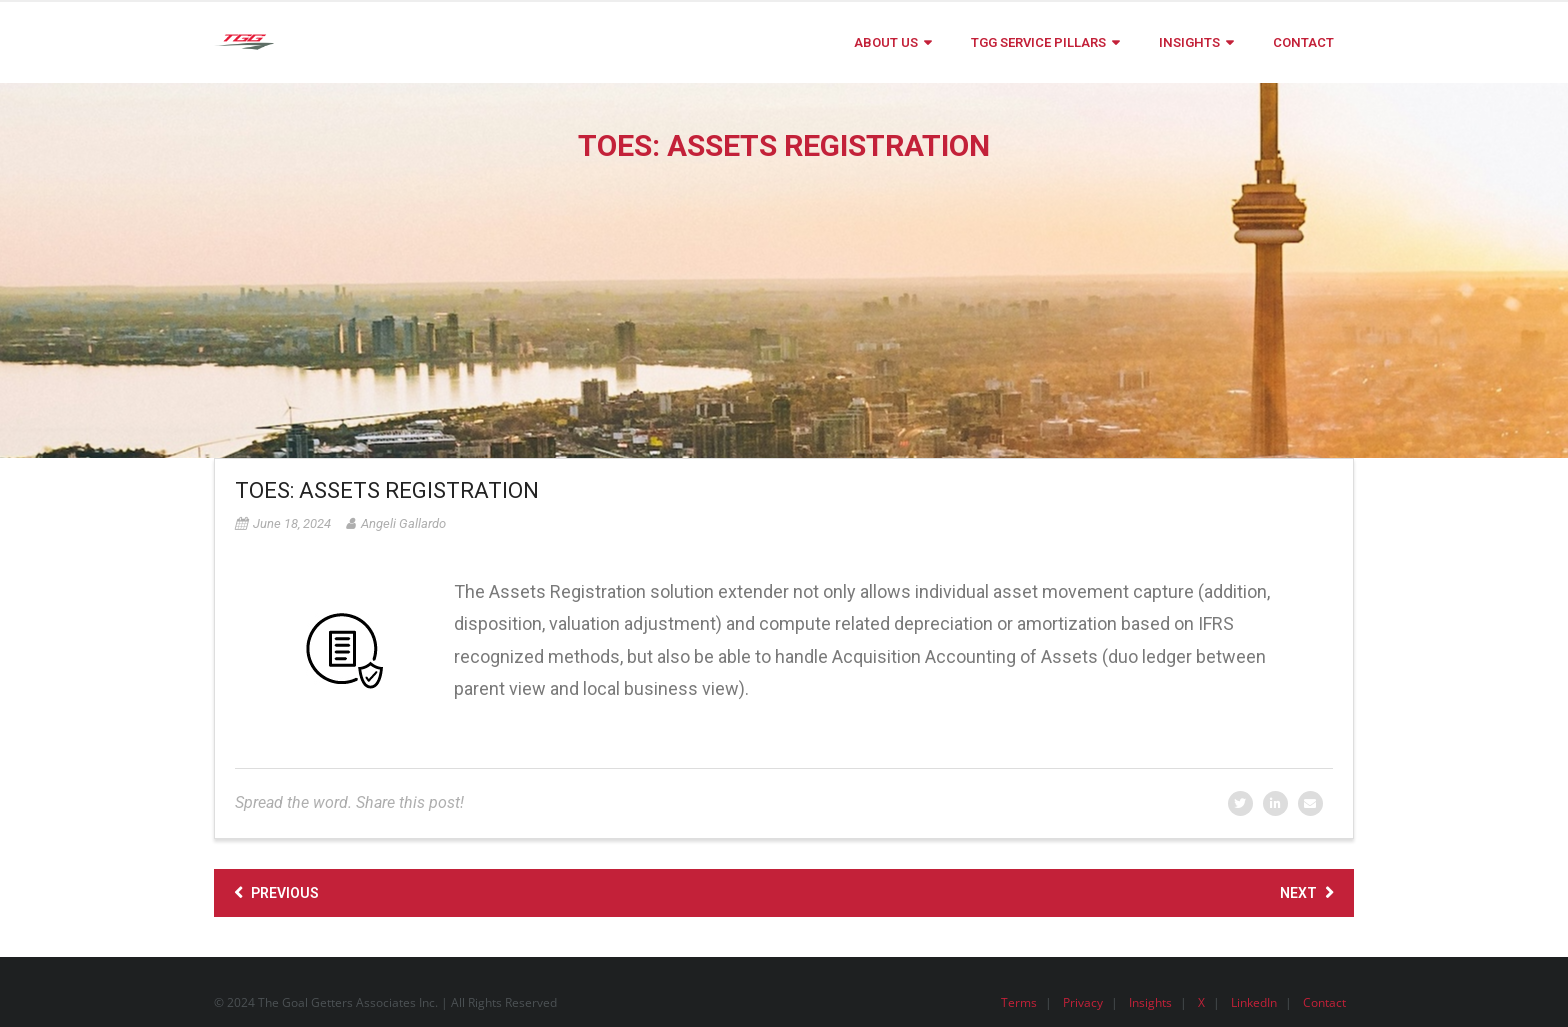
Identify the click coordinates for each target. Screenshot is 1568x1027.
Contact (1324, 1002)
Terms (1019, 1002)
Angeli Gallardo (403, 523)
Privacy (1083, 1002)
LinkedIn (1254, 1002)
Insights (1150, 1002)
